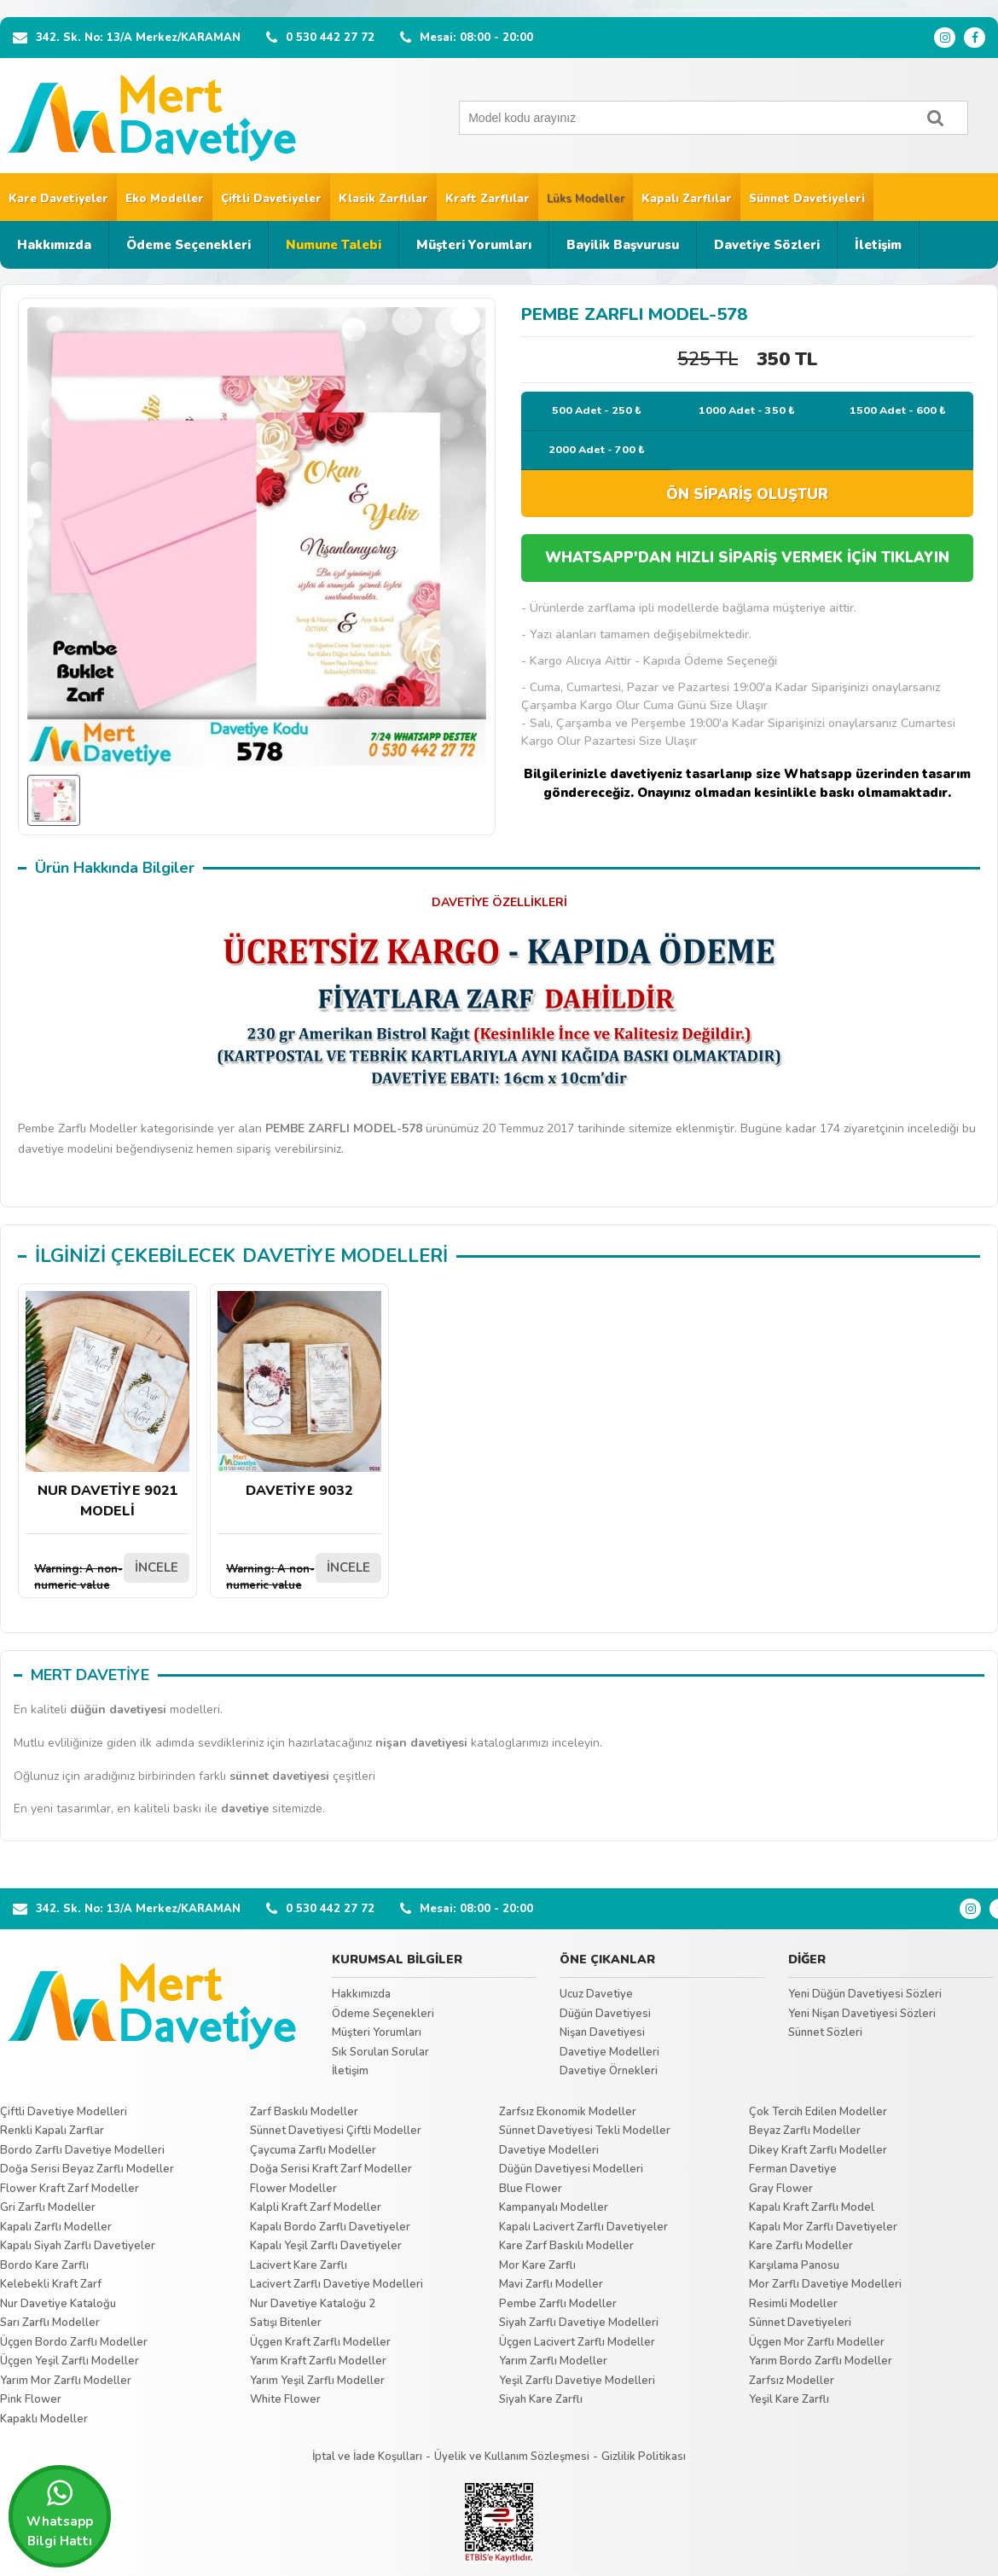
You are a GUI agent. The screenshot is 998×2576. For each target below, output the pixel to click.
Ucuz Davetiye (596, 1994)
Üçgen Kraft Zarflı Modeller (320, 2342)
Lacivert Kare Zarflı (298, 2265)
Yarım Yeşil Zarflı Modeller (317, 2380)
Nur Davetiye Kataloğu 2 (312, 2303)
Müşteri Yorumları (473, 244)
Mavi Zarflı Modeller (551, 2284)
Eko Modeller (164, 198)
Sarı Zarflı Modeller (50, 2322)
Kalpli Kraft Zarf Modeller (315, 2207)
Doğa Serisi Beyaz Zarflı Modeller (87, 2169)
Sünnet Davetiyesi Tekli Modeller (584, 2130)
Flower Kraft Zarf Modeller (69, 2188)
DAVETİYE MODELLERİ (345, 1256)
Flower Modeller (293, 2188)
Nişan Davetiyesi (602, 2032)
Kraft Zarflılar (487, 198)
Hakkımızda (54, 244)
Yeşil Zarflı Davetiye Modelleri (577, 2380)
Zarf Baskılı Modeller (304, 2112)
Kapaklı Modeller (44, 2419)
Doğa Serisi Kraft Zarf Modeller (331, 2169)
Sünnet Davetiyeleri (807, 198)
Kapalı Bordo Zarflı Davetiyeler (330, 2227)
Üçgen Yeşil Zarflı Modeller (69, 2361)
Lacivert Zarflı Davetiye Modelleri (336, 2284)
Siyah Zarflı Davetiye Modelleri (579, 2322)
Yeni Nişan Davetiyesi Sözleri (862, 2013)
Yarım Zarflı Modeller (553, 2361)
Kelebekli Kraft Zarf (51, 2284)
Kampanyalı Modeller (553, 2207)
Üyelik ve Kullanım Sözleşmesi (511, 2456)
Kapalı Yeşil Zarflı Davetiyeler (326, 2245)
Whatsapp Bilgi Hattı (59, 2514)
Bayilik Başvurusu (622, 244)
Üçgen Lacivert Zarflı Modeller (577, 2342)
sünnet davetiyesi (279, 1776)
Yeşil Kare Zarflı (789, 2399)
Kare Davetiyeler (58, 198)
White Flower (285, 2399)
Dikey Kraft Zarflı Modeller (818, 2150)
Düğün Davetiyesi (605, 2013)
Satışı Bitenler (286, 2322)
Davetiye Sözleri (767, 244)
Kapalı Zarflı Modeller (56, 2227)
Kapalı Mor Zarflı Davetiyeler (823, 2227)
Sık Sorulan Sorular (380, 2052)
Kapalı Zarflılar (686, 198)
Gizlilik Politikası (643, 2456)
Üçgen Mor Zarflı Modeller (817, 2342)
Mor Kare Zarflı (537, 2265)
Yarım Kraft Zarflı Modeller (318, 2361)
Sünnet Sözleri (825, 2032)
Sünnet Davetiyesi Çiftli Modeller (335, 2130)
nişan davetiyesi (421, 1743)
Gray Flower (781, 2188)
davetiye (245, 1808)
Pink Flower (30, 2399)
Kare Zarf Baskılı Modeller (566, 2245)
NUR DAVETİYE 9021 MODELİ (107, 1406)
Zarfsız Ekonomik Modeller (567, 2112)
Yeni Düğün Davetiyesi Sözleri (865, 1994)
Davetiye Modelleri (609, 2052)
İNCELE (156, 1567)
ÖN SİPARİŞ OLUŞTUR (747, 494)
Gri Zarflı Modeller (48, 2207)
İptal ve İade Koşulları (367, 2456)
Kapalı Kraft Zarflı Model (811, 2207)
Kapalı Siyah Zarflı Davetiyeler (77, 2245)
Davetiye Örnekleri (609, 2071)
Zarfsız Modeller (791, 2380)
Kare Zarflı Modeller (801, 2245)
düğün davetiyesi (118, 1709)
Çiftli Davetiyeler (271, 198)
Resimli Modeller (793, 2303)
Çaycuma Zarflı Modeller (313, 2150)
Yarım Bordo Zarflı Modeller (820, 2361)
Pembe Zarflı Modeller (558, 2303)
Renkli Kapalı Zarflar (52, 2130)
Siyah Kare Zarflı (541, 2399)
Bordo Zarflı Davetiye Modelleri (82, 2150)
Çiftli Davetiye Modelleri (63, 2112)
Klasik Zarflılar (383, 198)
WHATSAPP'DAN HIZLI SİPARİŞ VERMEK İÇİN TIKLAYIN (747, 557)
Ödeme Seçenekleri (188, 244)
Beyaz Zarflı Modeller (805, 2130)
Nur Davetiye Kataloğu (58, 2303)
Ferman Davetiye (793, 2169)
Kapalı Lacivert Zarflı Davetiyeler (583, 2227)
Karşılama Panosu (794, 2265)
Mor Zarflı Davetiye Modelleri (825, 2284)
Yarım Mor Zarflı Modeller (65, 2380)
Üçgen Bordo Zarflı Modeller (74, 2342)
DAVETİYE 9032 (299, 1395)
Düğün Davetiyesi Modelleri (571, 2169)
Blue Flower (530, 2188)
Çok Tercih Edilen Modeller (818, 2112)
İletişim (878, 244)
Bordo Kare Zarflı (44, 2265)
